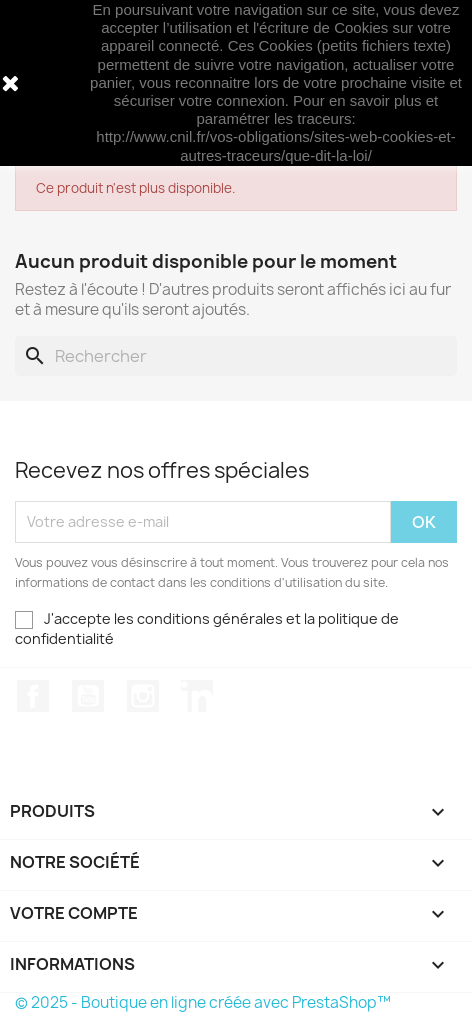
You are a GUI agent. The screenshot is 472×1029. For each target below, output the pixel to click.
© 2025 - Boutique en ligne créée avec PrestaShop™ (203, 1002)
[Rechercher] (236, 356)
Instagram (143, 696)
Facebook (33, 696)
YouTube (88, 696)
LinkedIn (197, 696)
